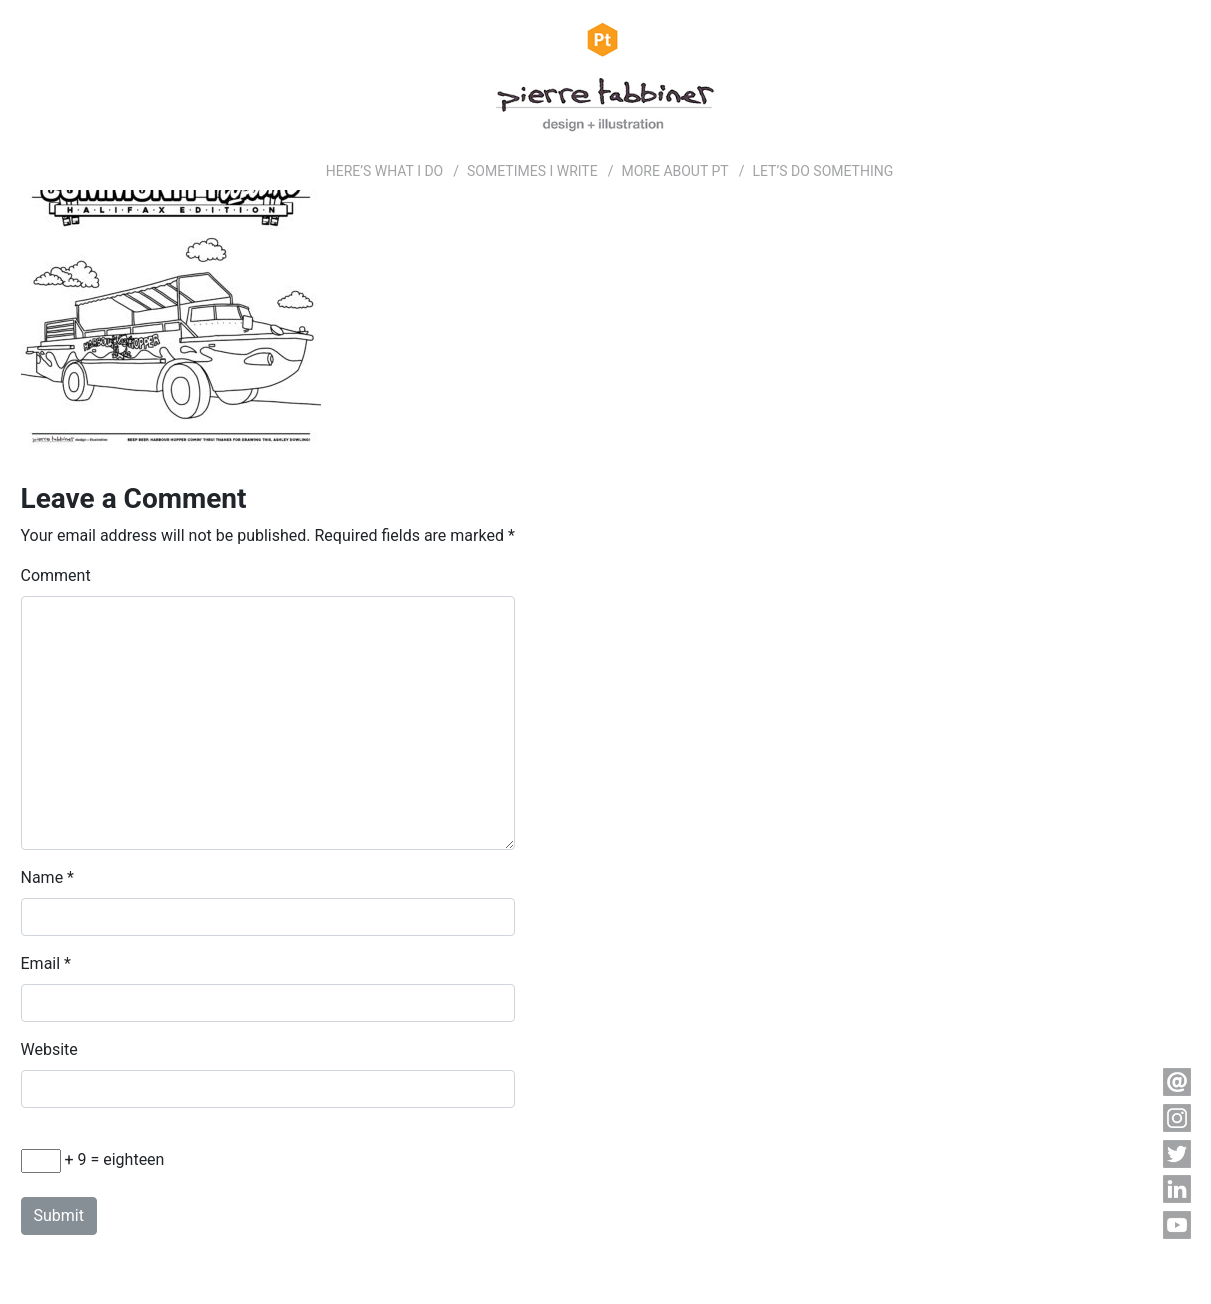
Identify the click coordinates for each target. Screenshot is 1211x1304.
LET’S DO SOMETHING (822, 171)
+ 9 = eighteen (93, 1161)
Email (41, 963)
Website (49, 1049)
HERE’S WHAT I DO (385, 171)
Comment (56, 575)
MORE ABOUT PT (674, 171)
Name (42, 877)
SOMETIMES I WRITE (532, 171)
